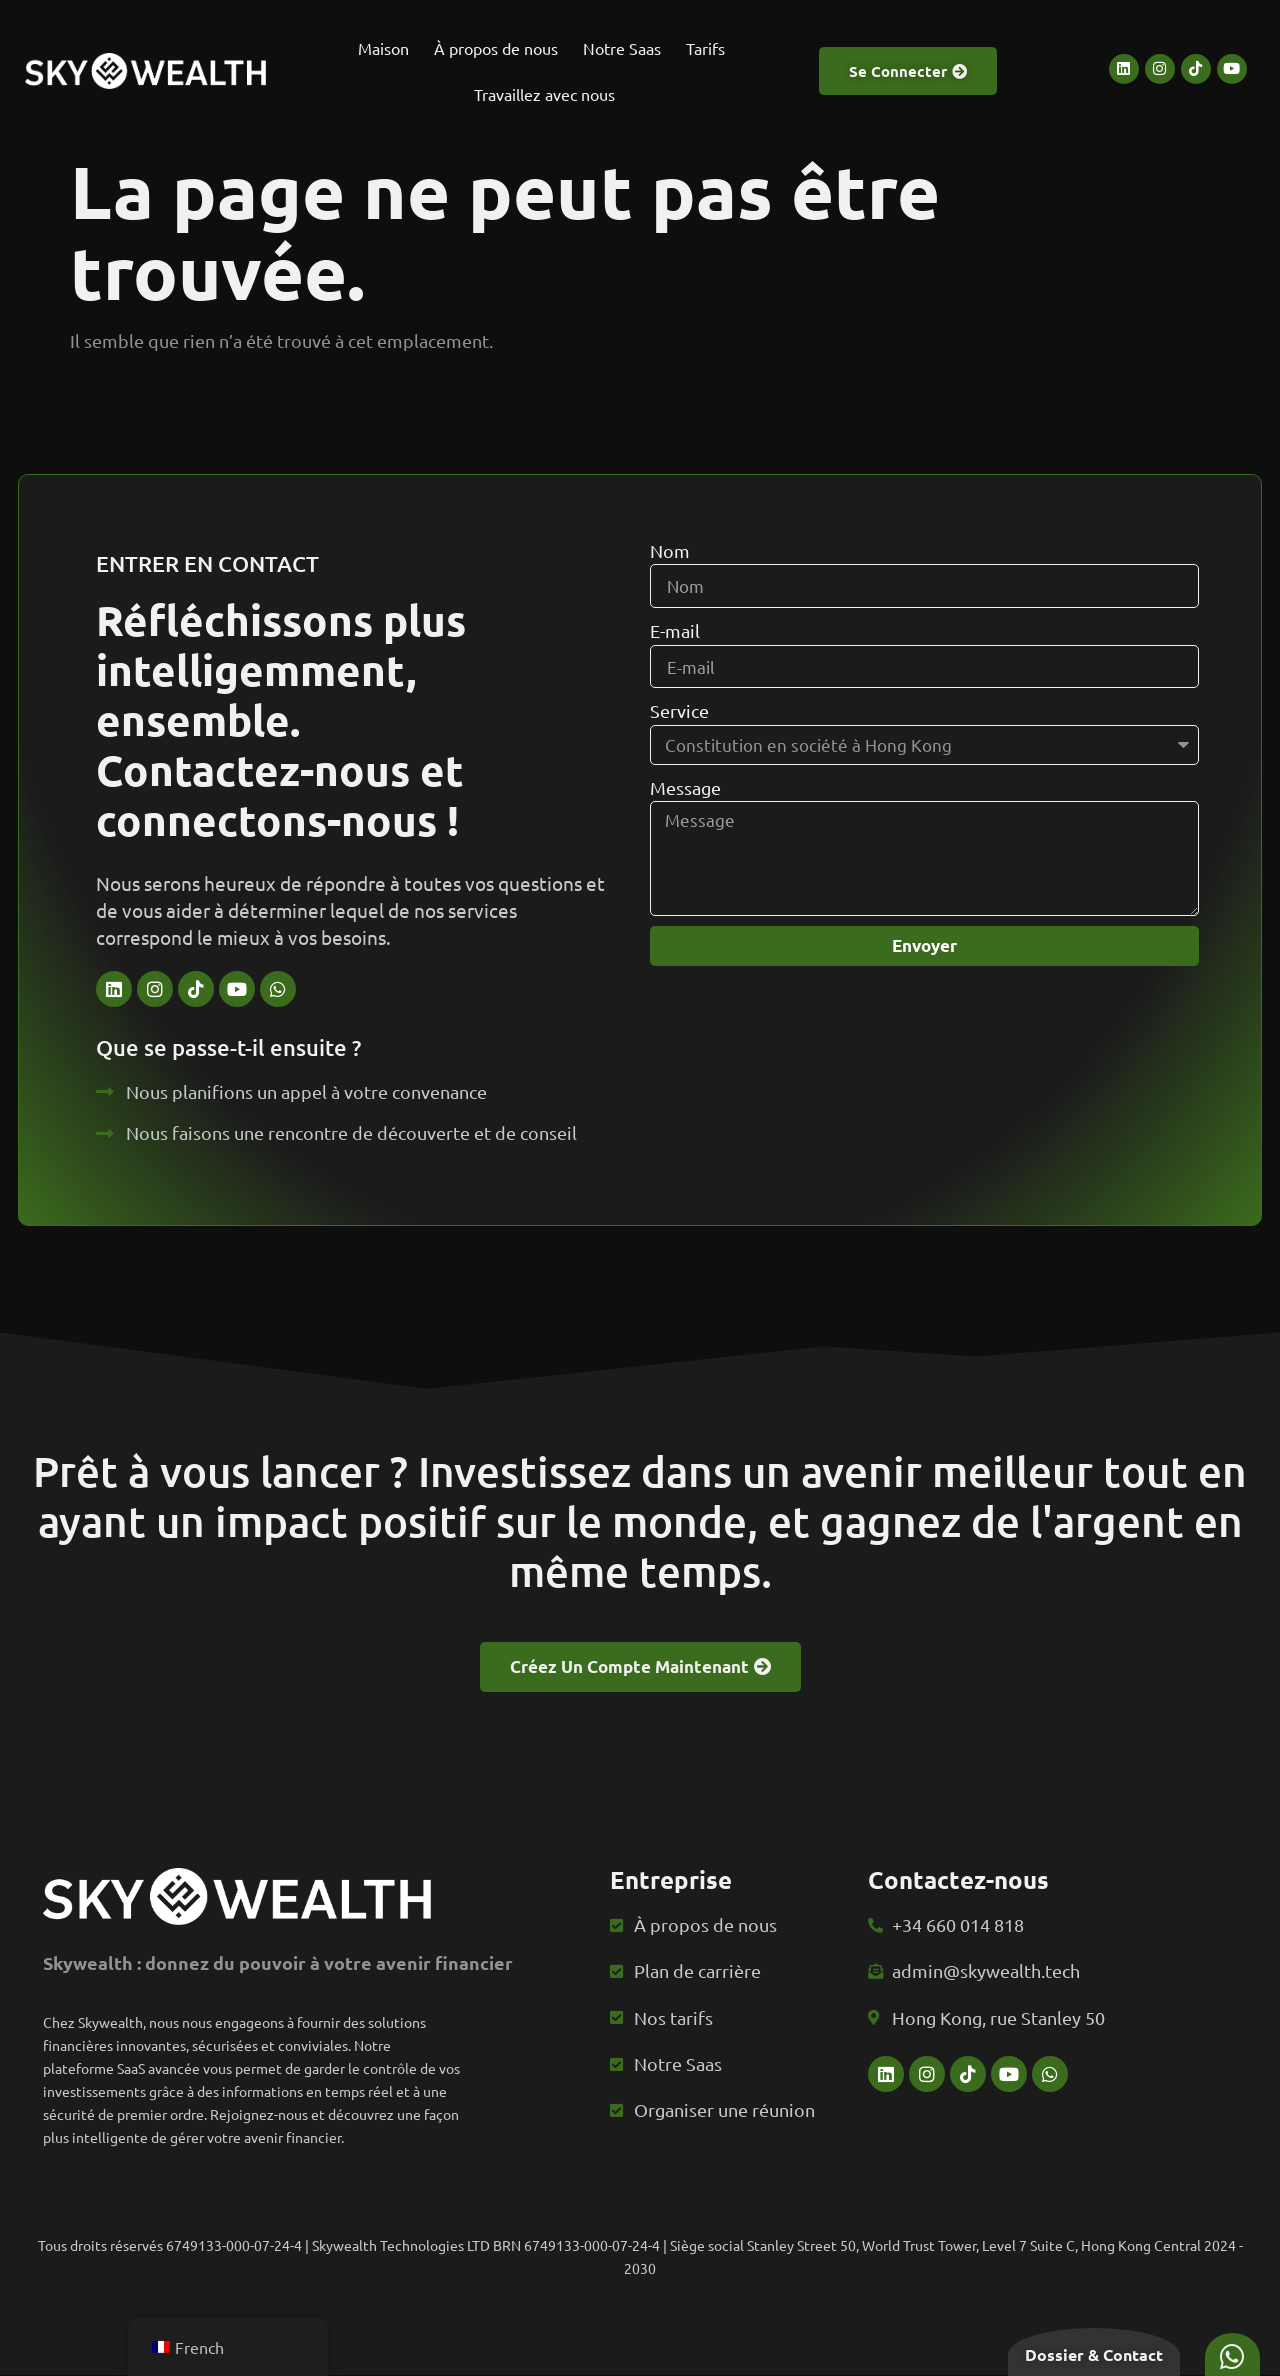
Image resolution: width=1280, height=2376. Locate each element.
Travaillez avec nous (544, 94)
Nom (670, 592)
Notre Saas (622, 48)
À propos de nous (496, 48)
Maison (383, 48)
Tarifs (705, 48)
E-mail (675, 673)
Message (685, 830)
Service (679, 754)
